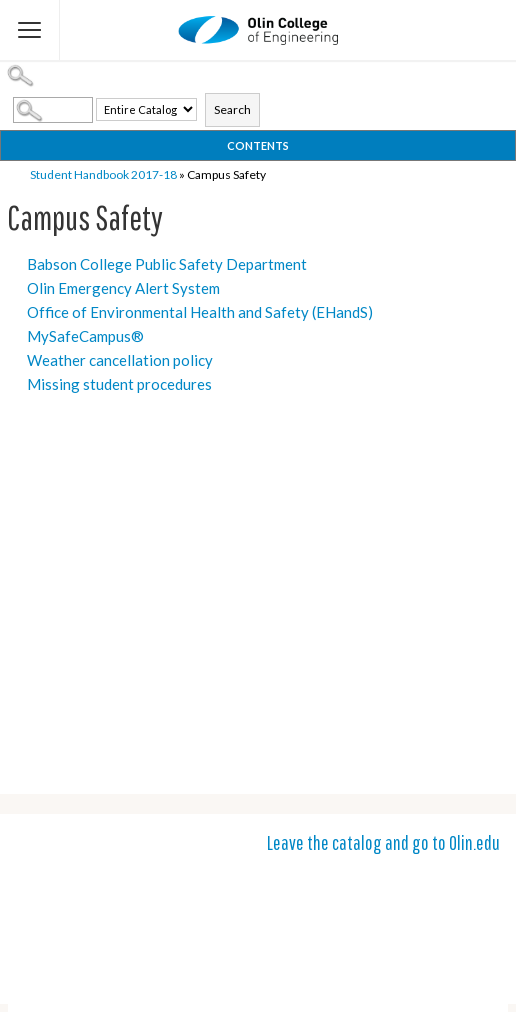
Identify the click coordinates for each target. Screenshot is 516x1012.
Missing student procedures (119, 384)
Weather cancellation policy (120, 360)
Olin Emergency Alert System (123, 288)
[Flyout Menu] (30, 30)
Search (232, 109)
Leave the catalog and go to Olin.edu (383, 842)
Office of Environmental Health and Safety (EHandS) (200, 312)
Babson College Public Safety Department (167, 264)
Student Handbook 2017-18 (103, 174)
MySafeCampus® (85, 336)
